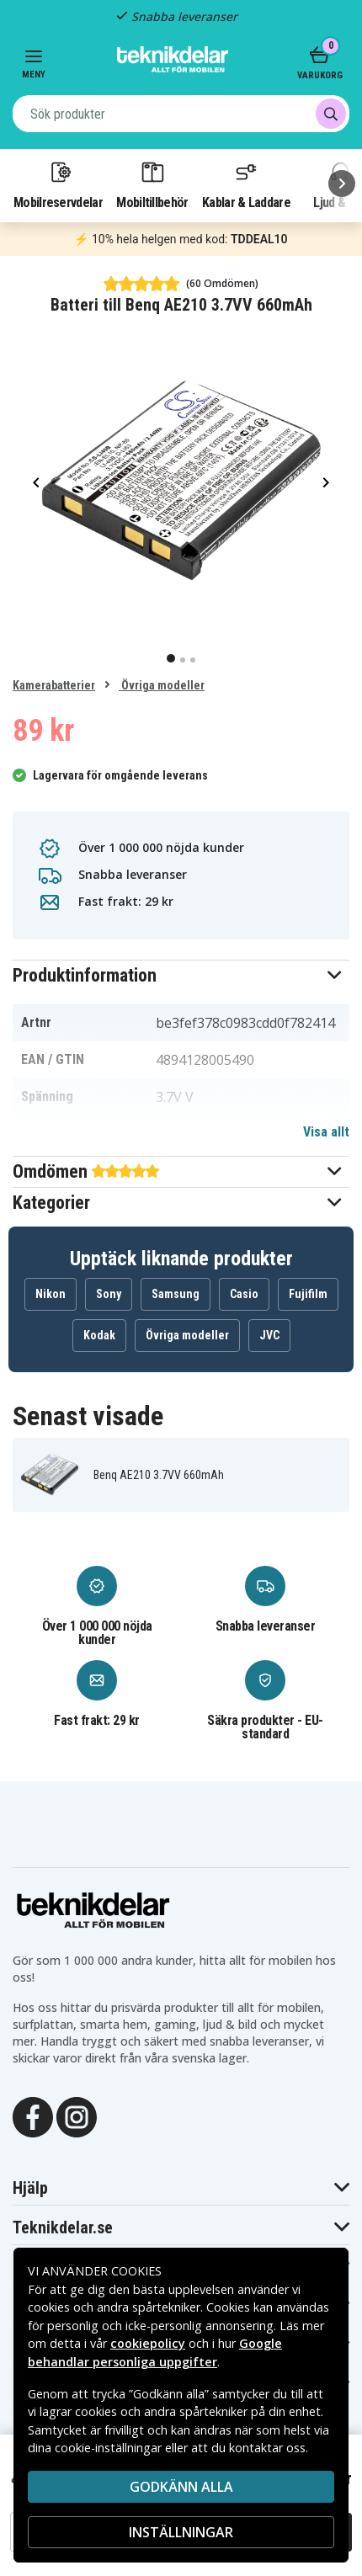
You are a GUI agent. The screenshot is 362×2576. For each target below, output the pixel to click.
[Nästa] (341, 183)
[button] (181, 975)
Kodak (99, 1335)
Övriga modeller (162, 685)
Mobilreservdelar (58, 184)
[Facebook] (33, 2115)
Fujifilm (308, 1294)
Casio (244, 1294)
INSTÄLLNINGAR (181, 2532)
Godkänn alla (181, 2487)
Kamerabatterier (54, 685)
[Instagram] (76, 2115)
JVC (269, 1335)
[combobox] (181, 113)
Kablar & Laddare (246, 184)
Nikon (50, 1294)
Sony (108, 1294)
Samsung (176, 1294)
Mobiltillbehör (152, 184)
